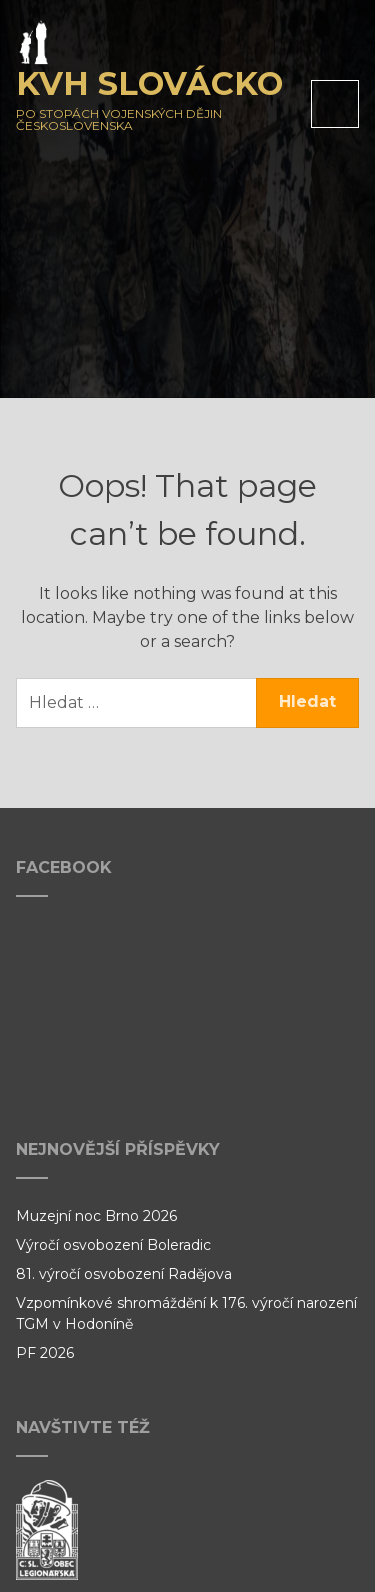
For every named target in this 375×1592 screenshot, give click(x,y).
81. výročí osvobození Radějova (124, 1274)
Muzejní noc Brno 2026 (96, 1216)
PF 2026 (45, 1353)
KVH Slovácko (149, 83)
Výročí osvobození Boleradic (113, 1245)
